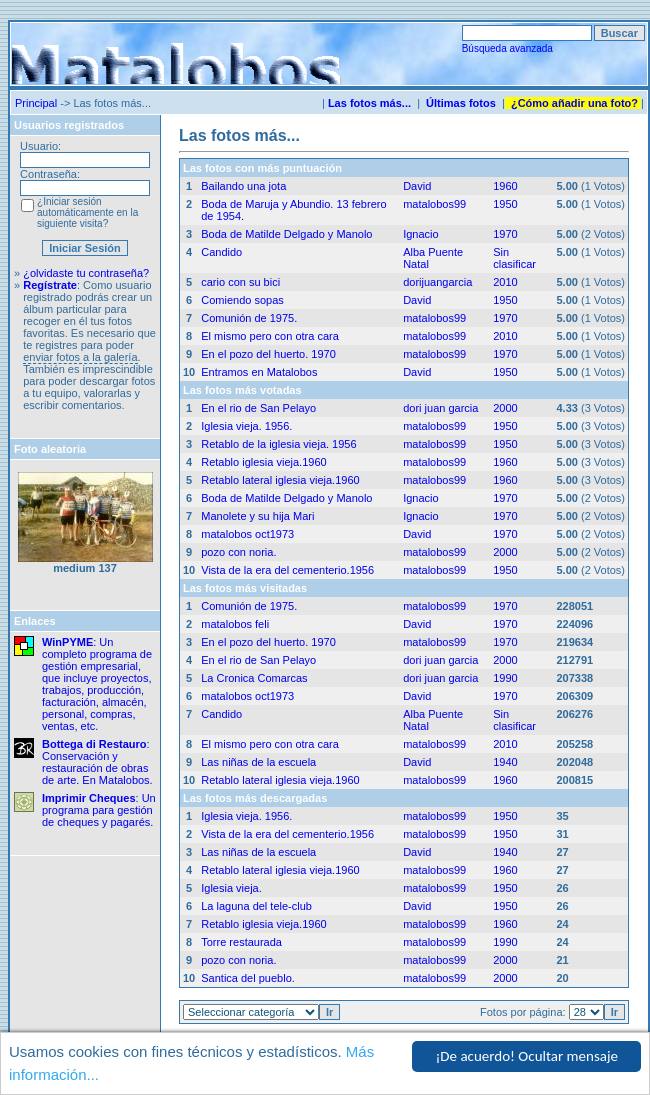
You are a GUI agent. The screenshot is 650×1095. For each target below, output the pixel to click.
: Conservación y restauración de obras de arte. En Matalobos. (97, 762)
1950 (505, 204)
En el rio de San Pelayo (258, 408)
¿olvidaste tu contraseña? (86, 273)
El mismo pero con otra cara (270, 336)
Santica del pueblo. (248, 978)
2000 (505, 408)
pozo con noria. (238, 552)
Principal (36, 103)
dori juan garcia (440, 408)
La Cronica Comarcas (254, 678)
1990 (505, 678)
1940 (505, 762)
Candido (221, 252)
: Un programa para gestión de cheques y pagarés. (99, 810)
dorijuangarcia (437, 282)
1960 (505, 186)
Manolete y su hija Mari (257, 516)
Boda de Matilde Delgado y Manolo (286, 234)
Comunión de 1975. (249, 318)
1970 (505, 234)
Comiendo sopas (242, 300)
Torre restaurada (241, 942)
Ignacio (420, 234)
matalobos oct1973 (247, 534)
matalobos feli (235, 624)
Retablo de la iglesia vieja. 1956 (278, 444)
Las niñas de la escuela (258, 762)
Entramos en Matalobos (259, 372)
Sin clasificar (514, 258)
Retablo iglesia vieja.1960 (263, 462)
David (417, 186)
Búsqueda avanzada (507, 48)
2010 (505, 282)
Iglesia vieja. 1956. (246, 426)
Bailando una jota (243, 186)
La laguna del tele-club (256, 906)
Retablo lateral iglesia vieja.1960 (280, 480)
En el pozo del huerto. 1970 (268, 354)
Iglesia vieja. (231, 888)
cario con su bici (240, 282)
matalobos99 (434, 204)
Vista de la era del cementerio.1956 (287, 570)
